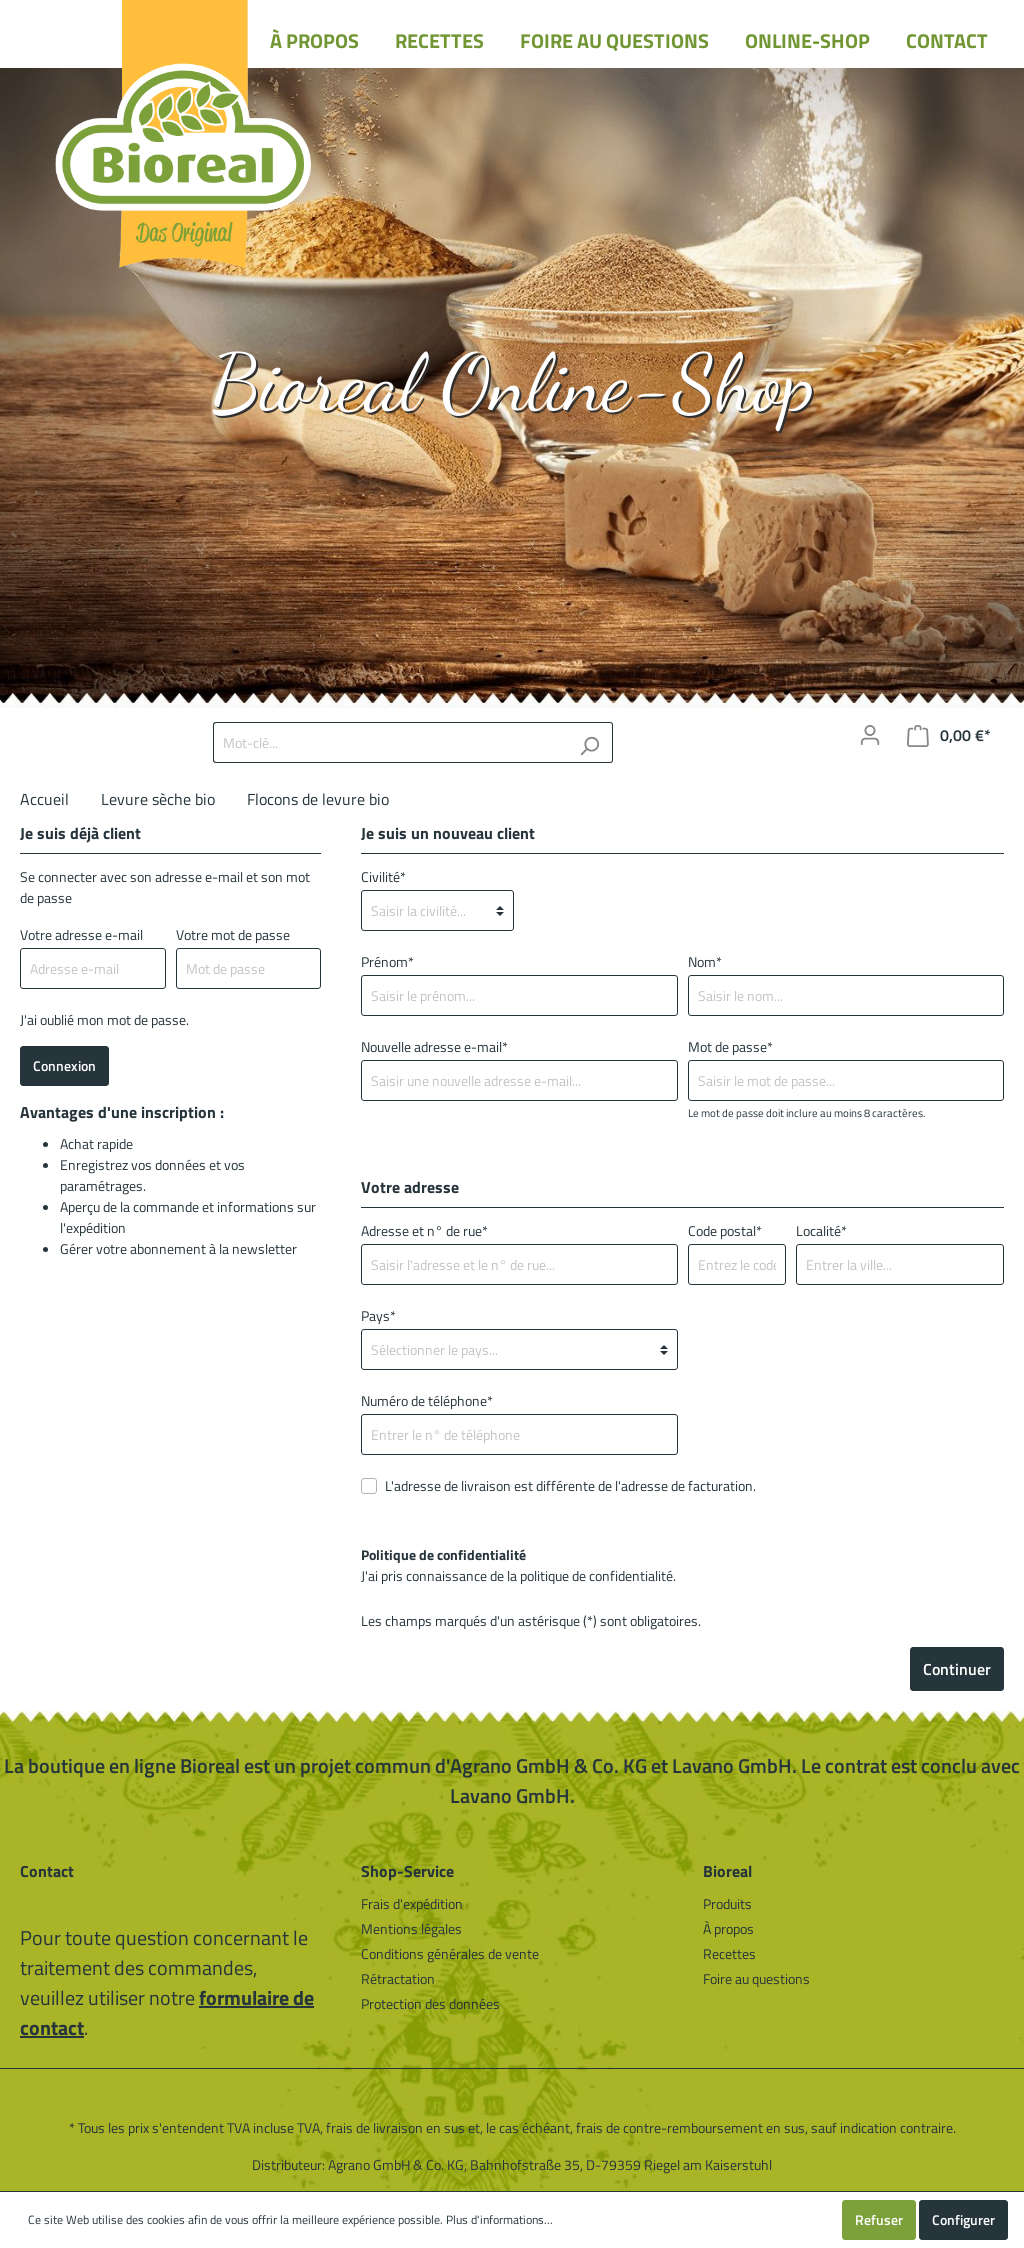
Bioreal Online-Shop (512, 383)
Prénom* (387, 961)
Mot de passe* (730, 1046)
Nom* (705, 961)
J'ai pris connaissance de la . (518, 1565)
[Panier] (949, 735)
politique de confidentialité (596, 1575)
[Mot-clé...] (390, 742)
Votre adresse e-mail (81, 934)
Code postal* (725, 1230)
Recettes (729, 1953)
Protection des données (430, 2003)
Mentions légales (411, 1928)
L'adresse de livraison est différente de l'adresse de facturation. (570, 1485)
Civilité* (383, 876)
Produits (727, 1903)
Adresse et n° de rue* (424, 1230)
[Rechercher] (589, 742)
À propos (728, 1928)
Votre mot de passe (233, 934)
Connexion (64, 1065)
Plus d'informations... (499, 2220)
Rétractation (398, 1978)
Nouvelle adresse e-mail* (434, 1046)
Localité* (821, 1230)
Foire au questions (756, 1978)
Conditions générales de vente (450, 1953)
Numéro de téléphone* (427, 1400)
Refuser (879, 2219)
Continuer (957, 1669)
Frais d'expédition (412, 1903)
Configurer (963, 2219)
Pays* (378, 1315)
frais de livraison (374, 2127)
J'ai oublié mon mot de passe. (104, 1019)
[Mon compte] (870, 735)
